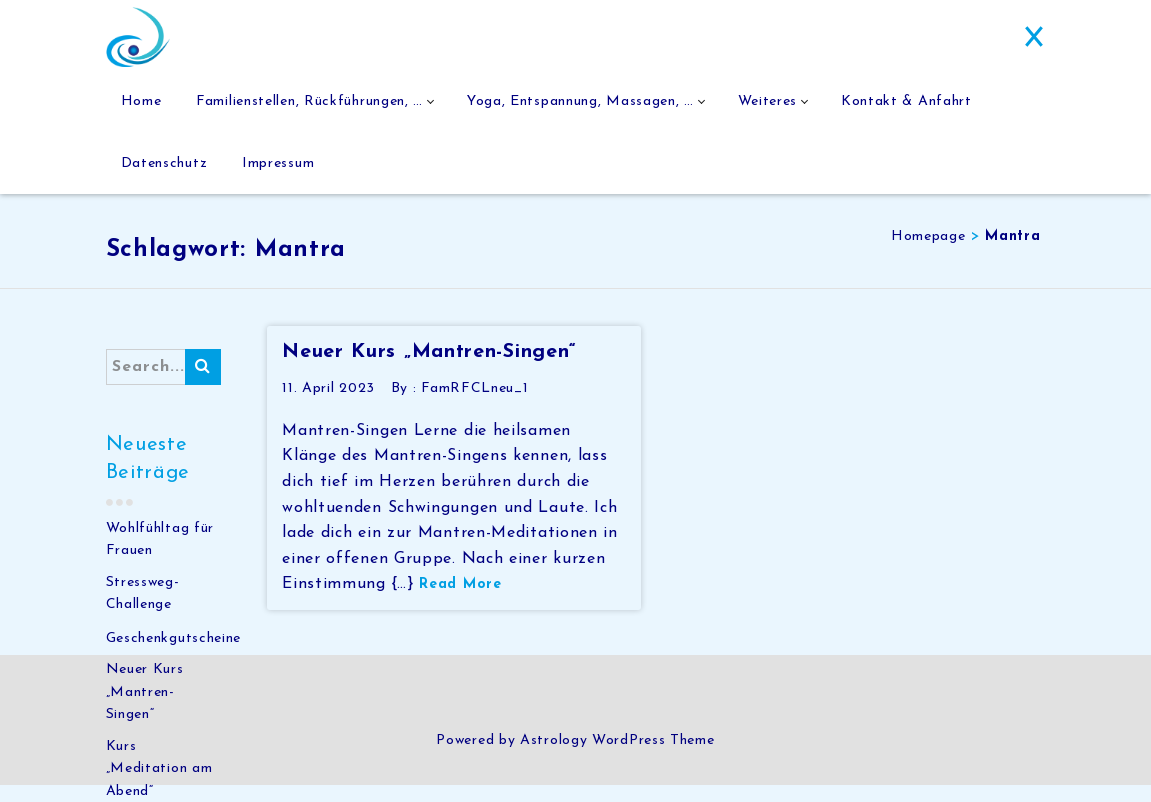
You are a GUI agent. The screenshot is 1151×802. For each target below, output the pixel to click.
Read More (460, 601)
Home (141, 105)
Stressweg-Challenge (143, 610)
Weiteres (771, 105)
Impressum (279, 175)
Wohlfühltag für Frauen (160, 556)
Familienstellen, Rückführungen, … (310, 105)
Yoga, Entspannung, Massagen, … (582, 105)
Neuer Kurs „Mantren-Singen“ (145, 709)
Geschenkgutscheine (174, 655)
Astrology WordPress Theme (617, 757)
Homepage (928, 253)
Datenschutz (164, 175)
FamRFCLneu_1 (474, 405)
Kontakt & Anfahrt (910, 105)
